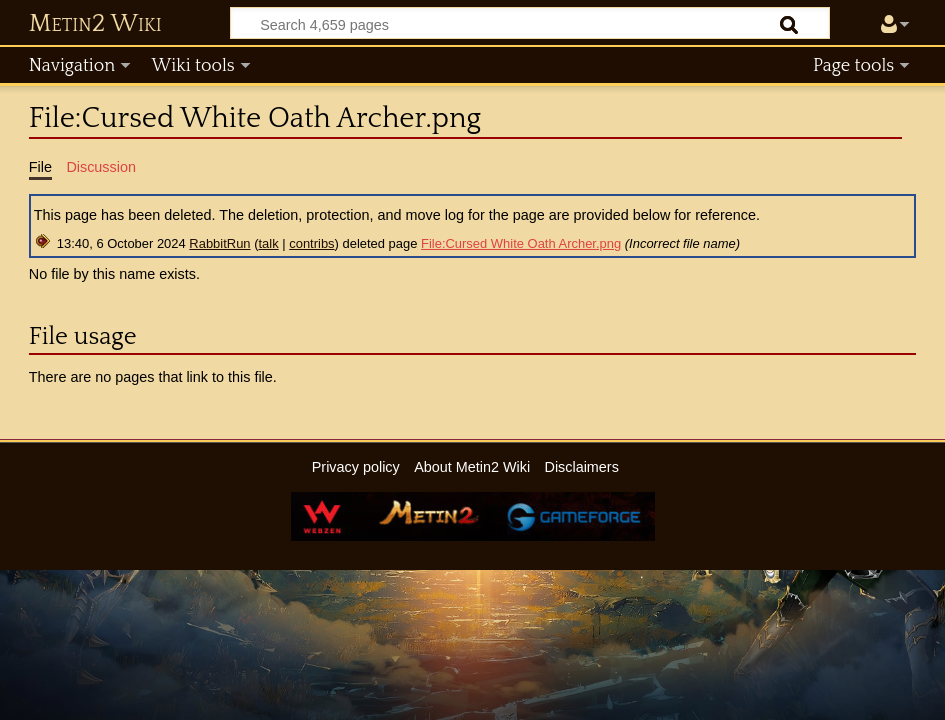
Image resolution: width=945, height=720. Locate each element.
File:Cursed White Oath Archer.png (521, 243)
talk (269, 243)
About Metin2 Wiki (472, 467)
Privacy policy (356, 467)
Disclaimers (581, 467)
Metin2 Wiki (95, 24)
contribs (311, 243)
